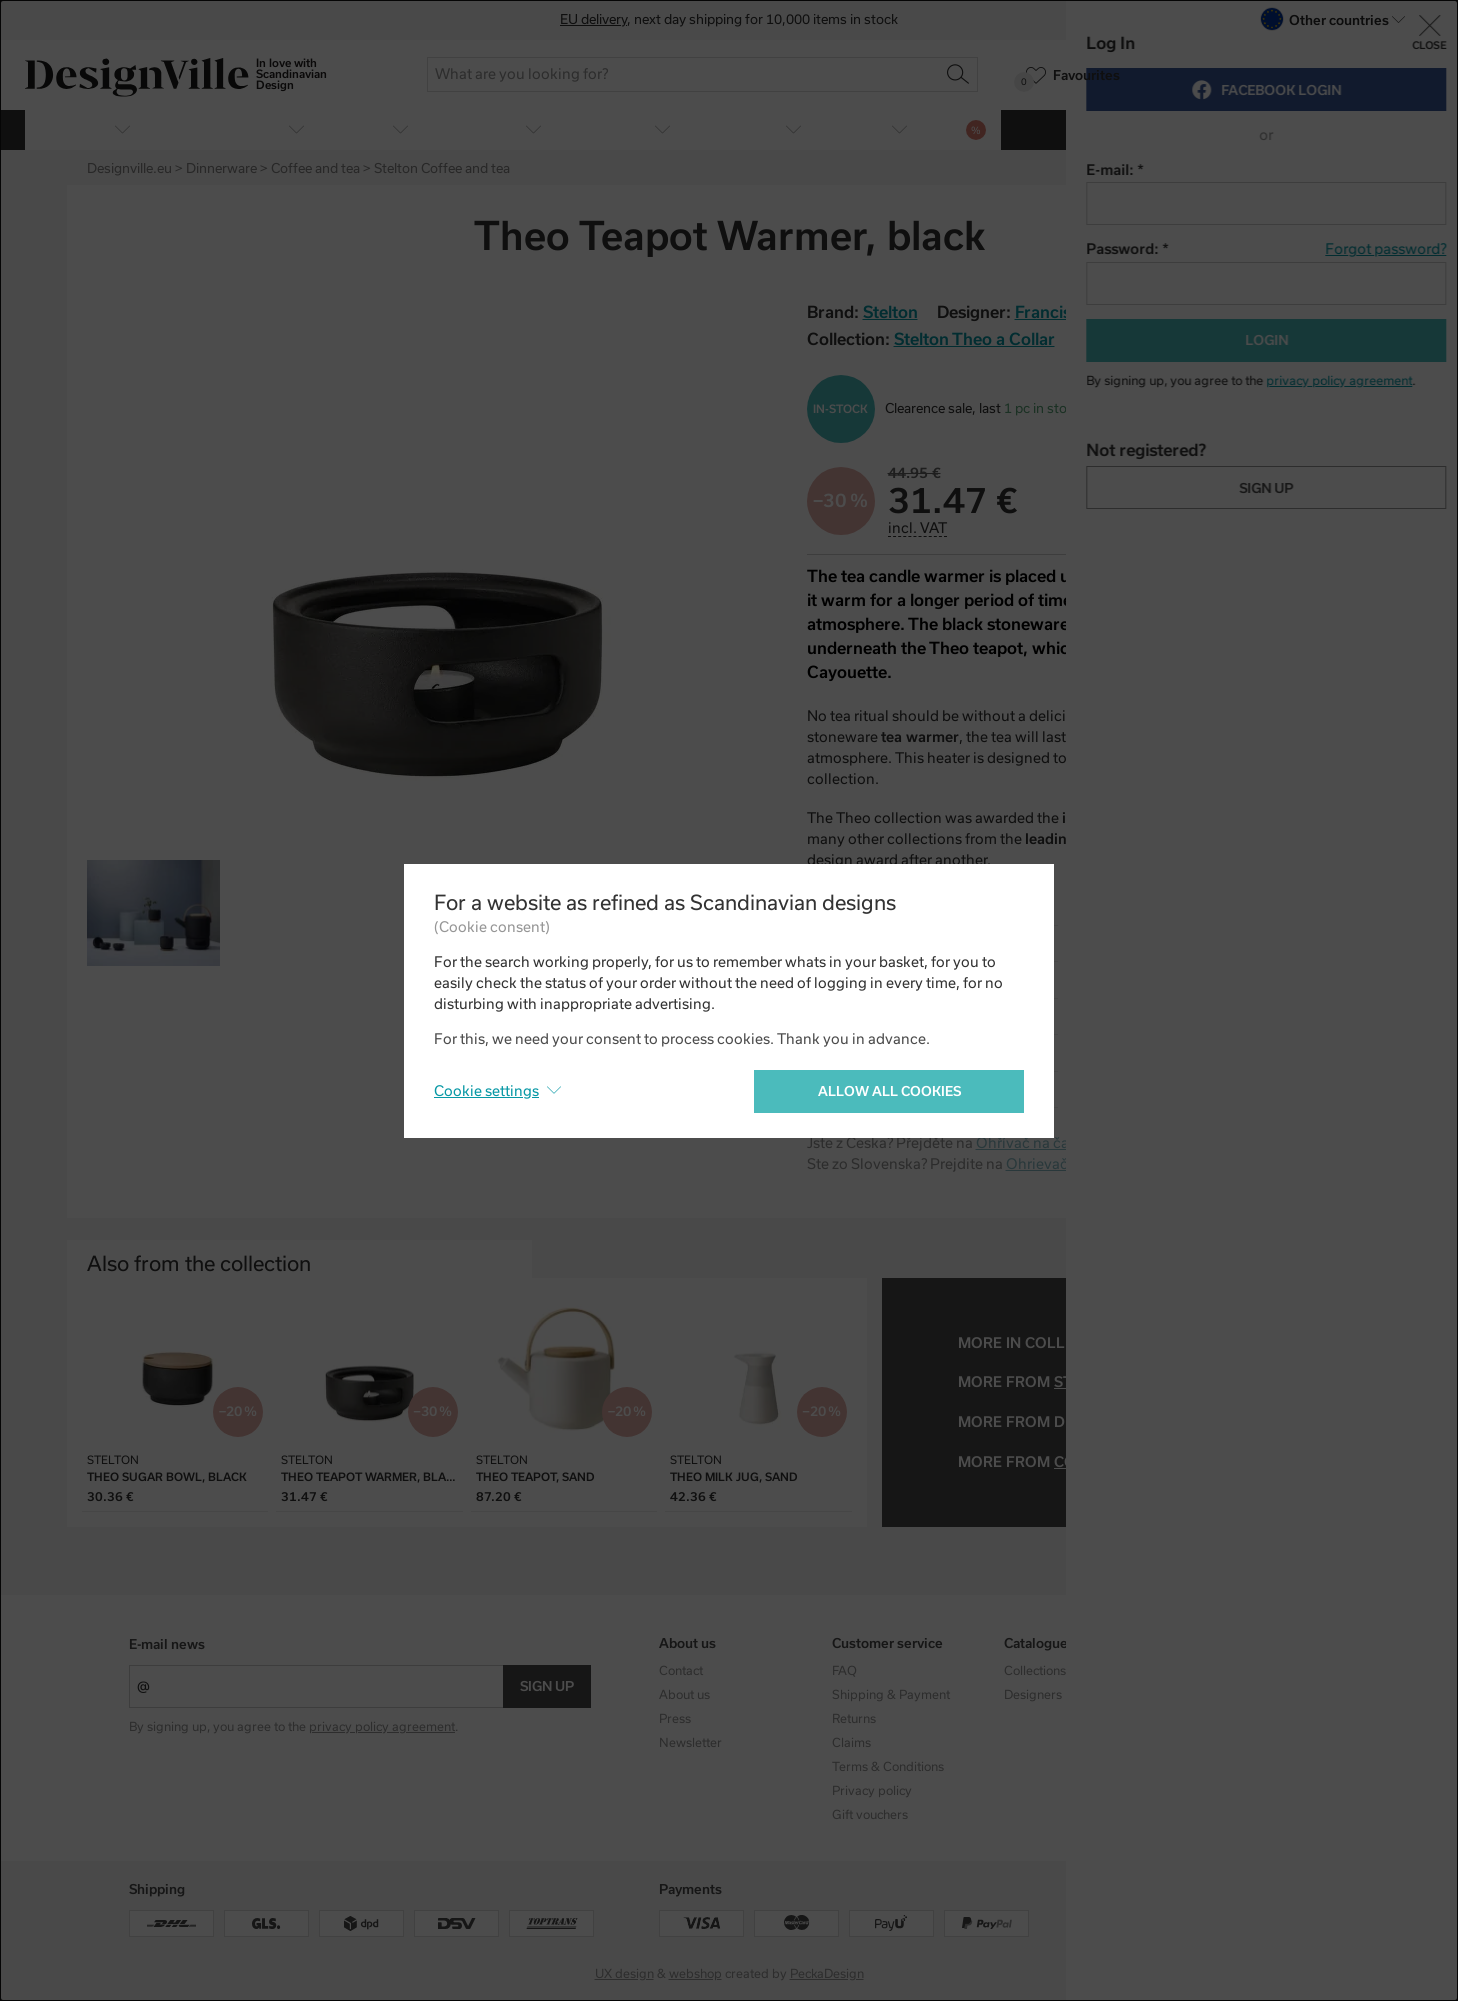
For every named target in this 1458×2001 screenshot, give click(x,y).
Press (675, 1719)
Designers (1033, 1695)
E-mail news (167, 1644)
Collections (1035, 1671)
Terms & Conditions (888, 1767)
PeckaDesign (827, 1974)
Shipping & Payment (891, 1695)
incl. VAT (917, 528)
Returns (854, 1719)
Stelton (1087, 1382)
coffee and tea (1118, 1462)
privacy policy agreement (382, 1727)
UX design (624, 1974)
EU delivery (593, 19)
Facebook (1204, 1695)
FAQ (844, 1671)
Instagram (1206, 1671)
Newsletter (690, 1743)
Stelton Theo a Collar (974, 339)
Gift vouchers (870, 1815)
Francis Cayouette (1085, 312)
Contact (681, 1671)
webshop (695, 1974)
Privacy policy (872, 1791)
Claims (851, 1743)
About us (684, 1695)
